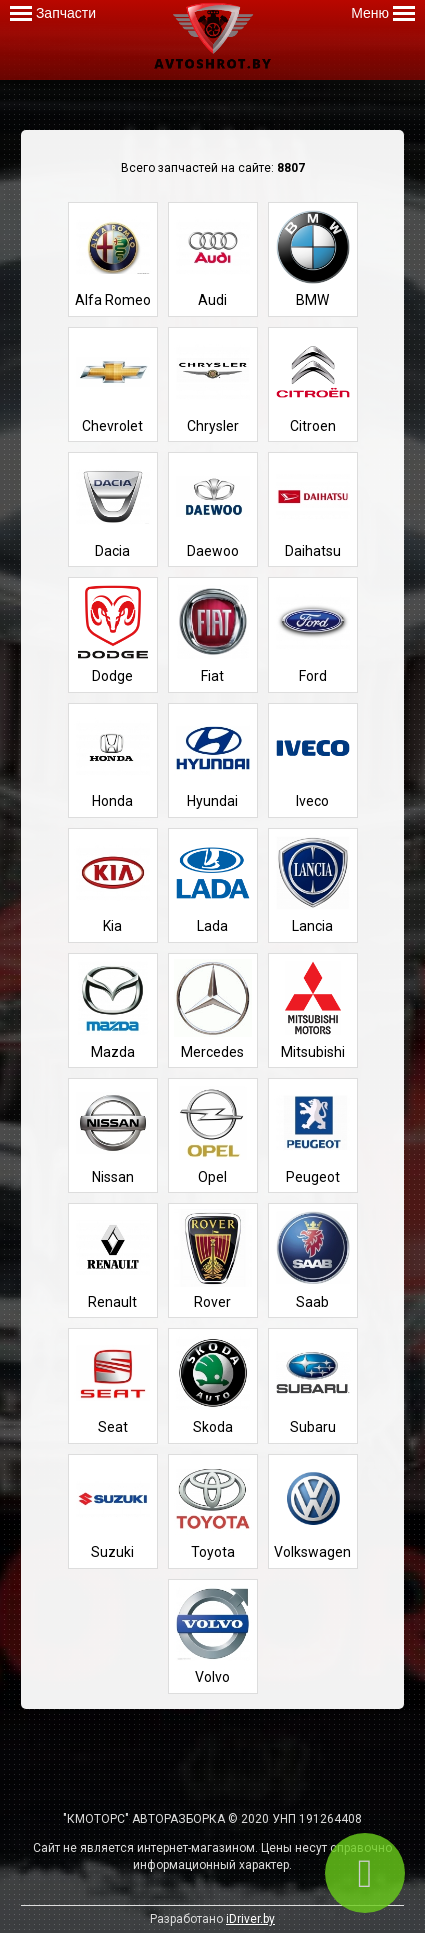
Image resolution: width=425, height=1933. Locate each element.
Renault (113, 1259)
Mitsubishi (313, 1009)
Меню (383, 13)
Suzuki (113, 1510)
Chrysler (213, 383)
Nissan (113, 1134)
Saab (313, 1259)
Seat (113, 1384)
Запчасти (53, 13)
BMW (313, 258)
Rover (213, 1259)
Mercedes (213, 1009)
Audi (213, 258)
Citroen (313, 383)
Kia (113, 884)
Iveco (313, 759)
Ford (313, 633)
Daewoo (213, 508)
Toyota (213, 1510)
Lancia (313, 884)
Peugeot (313, 1134)
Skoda (213, 1384)
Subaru (313, 1384)
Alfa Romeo (113, 258)
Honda (113, 759)
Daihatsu (313, 508)
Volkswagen (313, 1510)
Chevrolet (113, 383)
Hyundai (213, 759)
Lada (213, 884)
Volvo (213, 1635)
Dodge (113, 633)
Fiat (213, 633)
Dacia (113, 508)
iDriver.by (250, 1919)
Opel (213, 1134)
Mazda (113, 1009)
